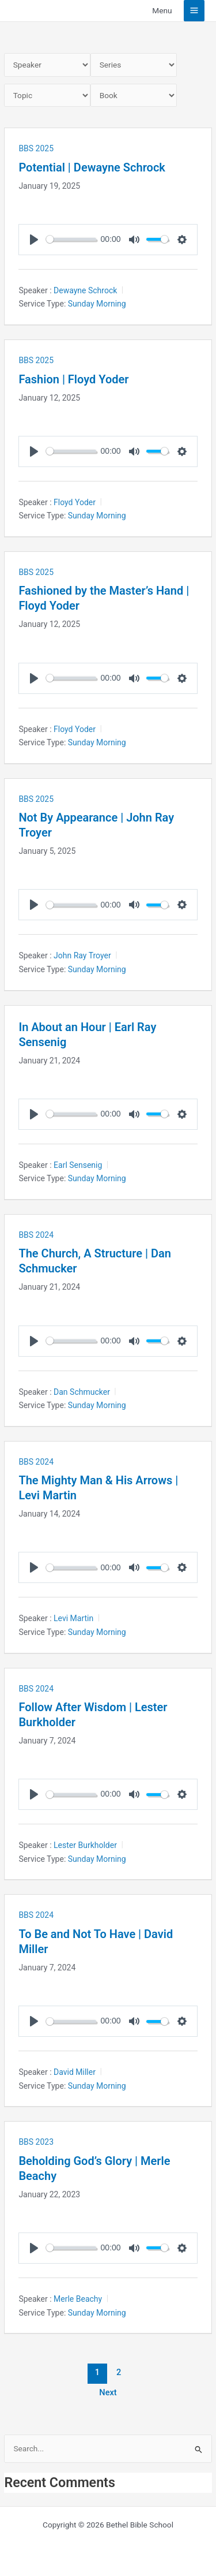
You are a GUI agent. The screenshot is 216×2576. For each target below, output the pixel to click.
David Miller (75, 2072)
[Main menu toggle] (194, 10)
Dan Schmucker (82, 1392)
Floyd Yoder (75, 502)
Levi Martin (73, 1618)
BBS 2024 (36, 1235)
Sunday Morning (97, 304)
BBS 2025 (36, 148)
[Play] (34, 239)
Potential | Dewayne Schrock (91, 167)
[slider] (71, 239)
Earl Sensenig (78, 1165)
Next (107, 2392)
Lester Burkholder (85, 1845)
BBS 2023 (36, 2141)
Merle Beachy (78, 2299)
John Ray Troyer (82, 955)
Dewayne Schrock (85, 290)
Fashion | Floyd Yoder (73, 379)
